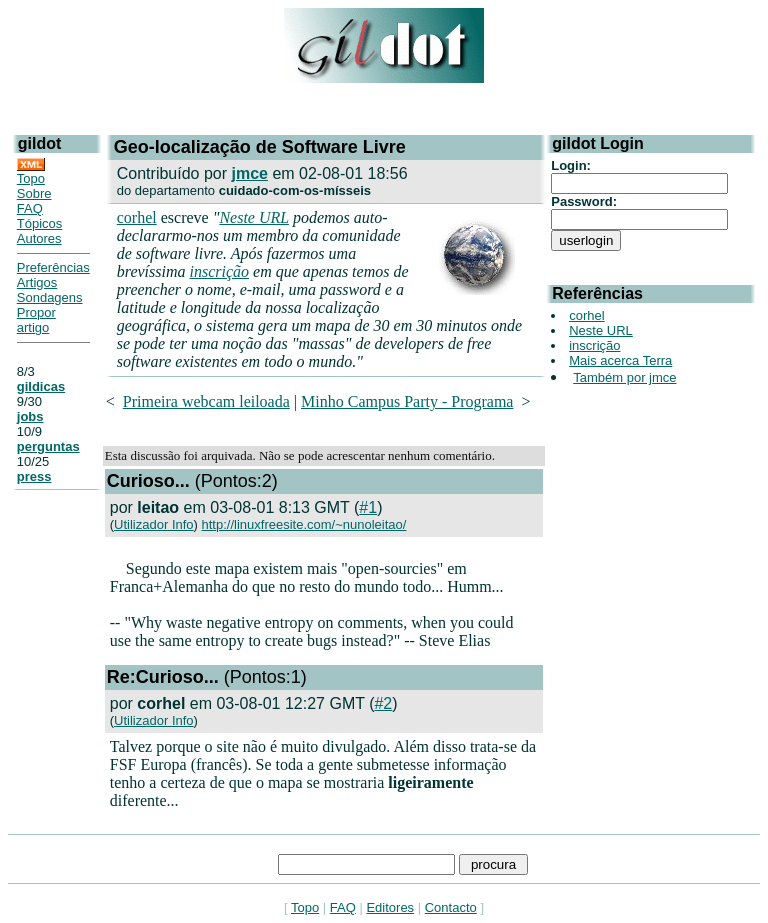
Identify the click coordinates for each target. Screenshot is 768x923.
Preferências (53, 267)
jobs (30, 416)
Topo (31, 178)
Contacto (451, 907)
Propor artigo (36, 320)
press (34, 476)
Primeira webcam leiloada (206, 401)
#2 (383, 703)
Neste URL (253, 217)
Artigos (37, 282)
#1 (368, 507)
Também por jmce (624, 377)
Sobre (34, 193)
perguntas (48, 446)
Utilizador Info (153, 524)
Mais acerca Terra (620, 360)
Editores (390, 907)
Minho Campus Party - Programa (407, 401)
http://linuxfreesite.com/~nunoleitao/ (304, 524)
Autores (39, 238)
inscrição (219, 271)
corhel (137, 217)
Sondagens (50, 297)
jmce (249, 173)
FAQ (30, 208)
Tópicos (40, 223)
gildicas (41, 386)
